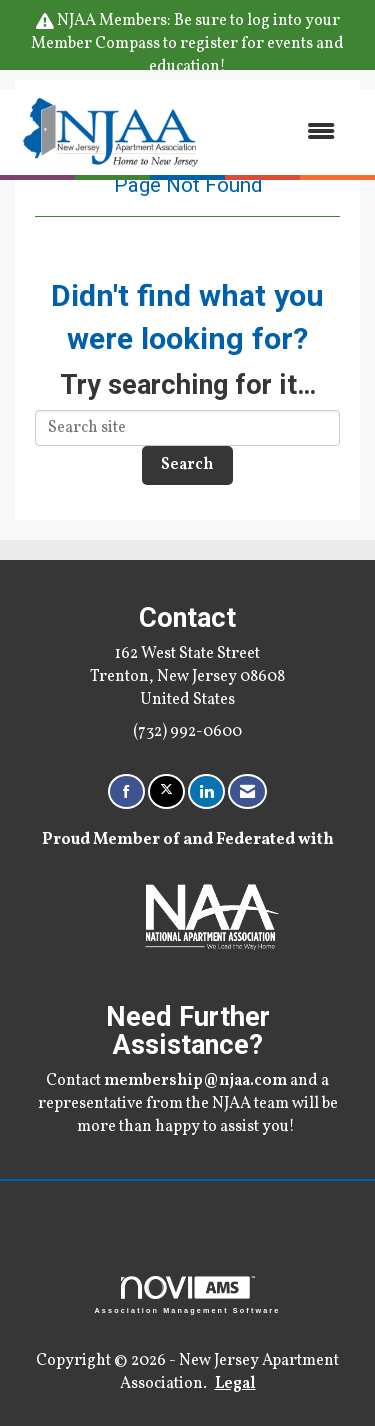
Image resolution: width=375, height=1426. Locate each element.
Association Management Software (188, 1294)
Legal (235, 1384)
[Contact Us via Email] (247, 791)
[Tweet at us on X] (166, 791)
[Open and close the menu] (280, 131)
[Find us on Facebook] (126, 791)
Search (187, 465)
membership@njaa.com (195, 1081)
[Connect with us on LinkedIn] (206, 791)
